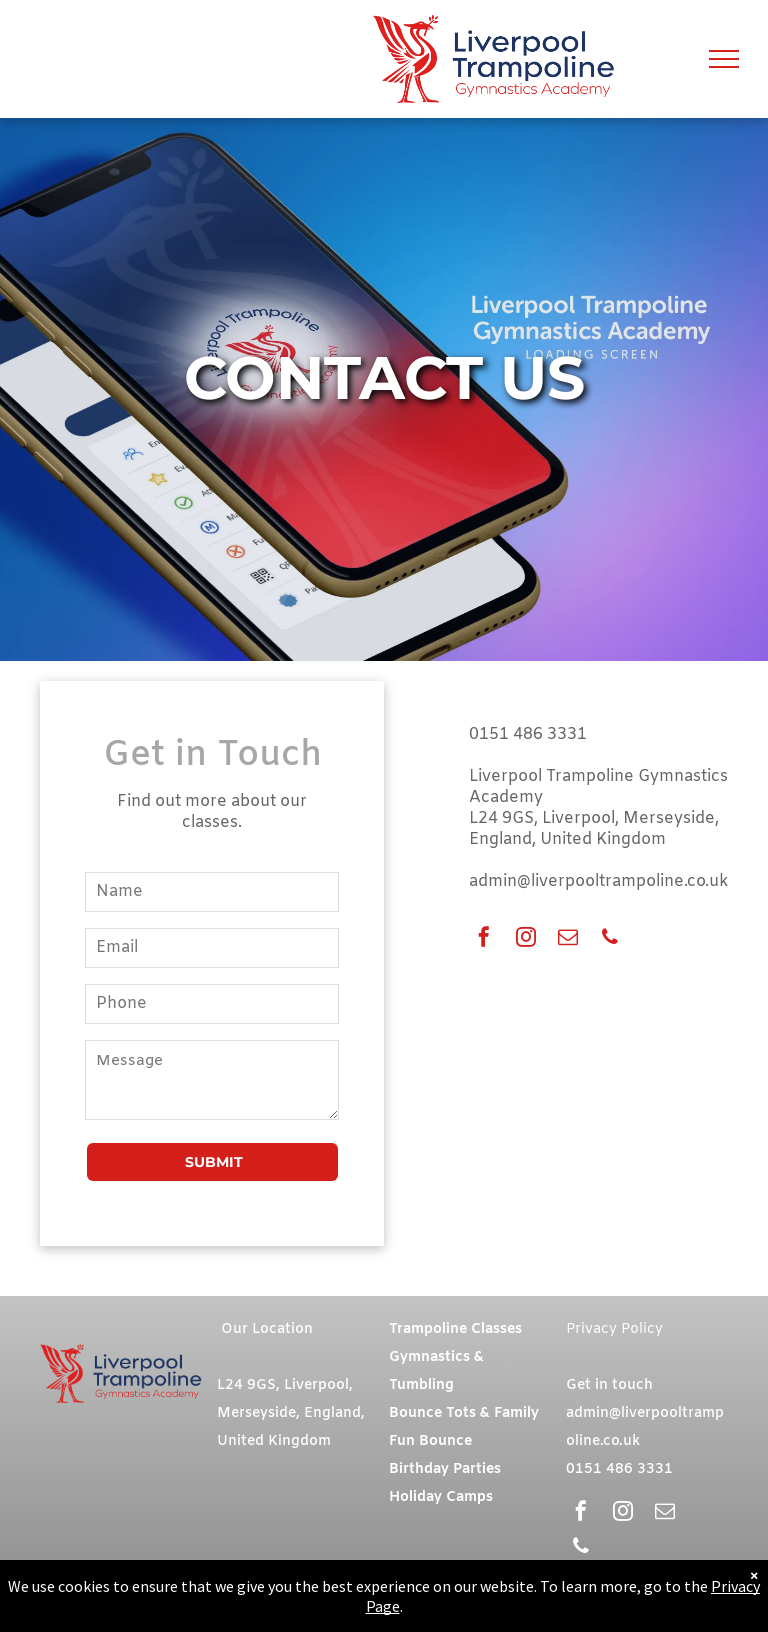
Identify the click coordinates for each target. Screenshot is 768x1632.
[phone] (610, 939)
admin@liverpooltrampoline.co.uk (598, 881)
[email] (568, 939)
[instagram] (526, 939)
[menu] (724, 59)
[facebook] (484, 939)
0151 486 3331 (528, 734)
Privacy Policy (614, 1329)
